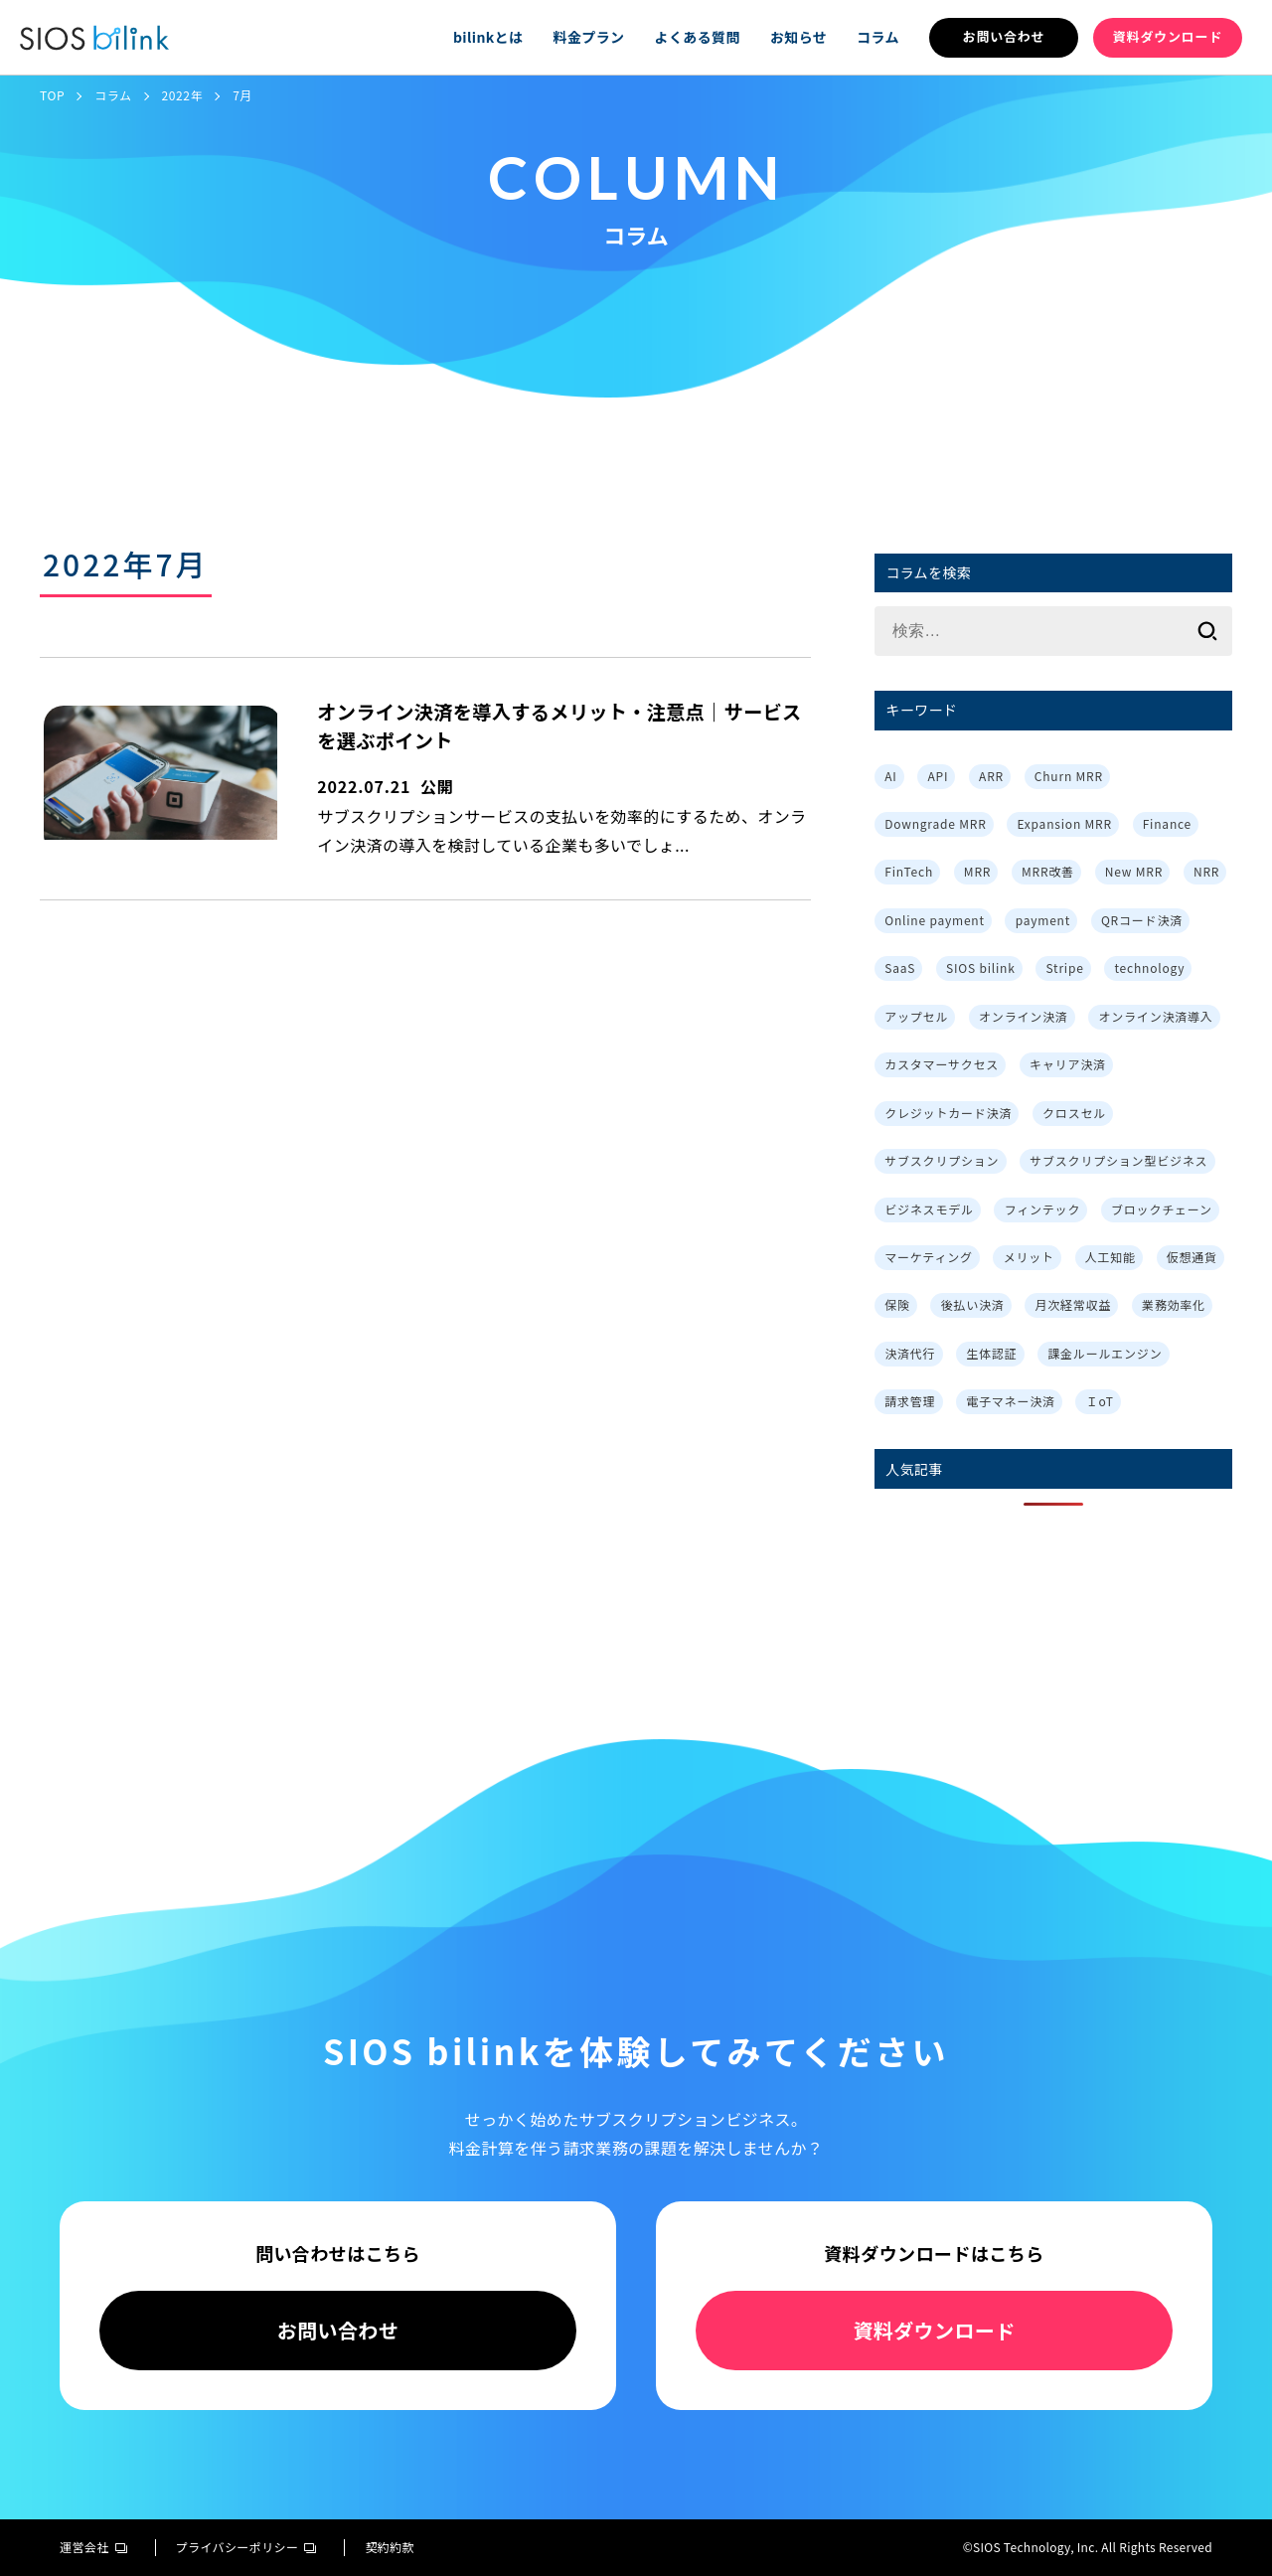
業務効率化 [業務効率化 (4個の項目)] (1173, 1304)
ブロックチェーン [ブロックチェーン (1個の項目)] (1161, 1209)
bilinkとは (488, 37)
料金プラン (588, 37)
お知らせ (798, 37)
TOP (52, 94)
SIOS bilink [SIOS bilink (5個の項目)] (981, 967)
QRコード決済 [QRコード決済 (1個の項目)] (1142, 919)
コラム (878, 37)
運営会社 (93, 2546)
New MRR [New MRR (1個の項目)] (1134, 871)
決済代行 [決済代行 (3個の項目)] (909, 1353)
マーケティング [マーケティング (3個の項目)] (928, 1256)
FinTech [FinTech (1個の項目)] (908, 871)
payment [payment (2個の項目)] (1043, 919)
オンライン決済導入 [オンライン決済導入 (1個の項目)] (1155, 1016)
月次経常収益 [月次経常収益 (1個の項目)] (1072, 1304)
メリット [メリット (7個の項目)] (1029, 1256)
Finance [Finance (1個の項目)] (1167, 823)
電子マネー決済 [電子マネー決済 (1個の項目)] (1010, 1400)
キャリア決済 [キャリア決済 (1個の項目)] (1068, 1063)
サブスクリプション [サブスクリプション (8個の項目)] (941, 1160)
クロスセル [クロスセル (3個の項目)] (1074, 1112)
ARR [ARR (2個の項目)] (991, 775)
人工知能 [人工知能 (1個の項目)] (1110, 1256)
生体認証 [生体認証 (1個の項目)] (991, 1353)
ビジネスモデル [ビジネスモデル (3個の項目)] (929, 1209)
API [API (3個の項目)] (937, 775)
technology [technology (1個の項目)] (1149, 967)
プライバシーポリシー (246, 2546)
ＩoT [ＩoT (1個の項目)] (1100, 1400)
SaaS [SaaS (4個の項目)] (899, 967)
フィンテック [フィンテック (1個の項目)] (1043, 1209)
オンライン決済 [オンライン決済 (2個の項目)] (1023, 1016)
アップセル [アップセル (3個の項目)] (916, 1016)
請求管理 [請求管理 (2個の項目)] (909, 1400)
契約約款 (389, 2546)
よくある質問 (696, 37)
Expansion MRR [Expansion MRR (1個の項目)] (1064, 823)
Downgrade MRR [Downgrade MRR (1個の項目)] (935, 823)
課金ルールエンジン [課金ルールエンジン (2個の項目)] (1104, 1353)
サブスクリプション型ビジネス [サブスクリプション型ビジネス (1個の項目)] (1118, 1160)
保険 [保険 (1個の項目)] (897, 1304)
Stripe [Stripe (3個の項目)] (1064, 967)
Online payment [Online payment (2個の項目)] (934, 919)
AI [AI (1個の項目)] (890, 775)
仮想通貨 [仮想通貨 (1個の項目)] (1192, 1256)
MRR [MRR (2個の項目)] (977, 871)
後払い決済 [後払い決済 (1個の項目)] (973, 1304)
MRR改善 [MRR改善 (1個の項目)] (1048, 871)
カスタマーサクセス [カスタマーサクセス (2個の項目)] (941, 1063)
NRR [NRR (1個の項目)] (1206, 871)
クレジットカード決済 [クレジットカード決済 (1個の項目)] (948, 1112)
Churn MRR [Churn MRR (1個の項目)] (1068, 775)
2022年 (183, 94)
